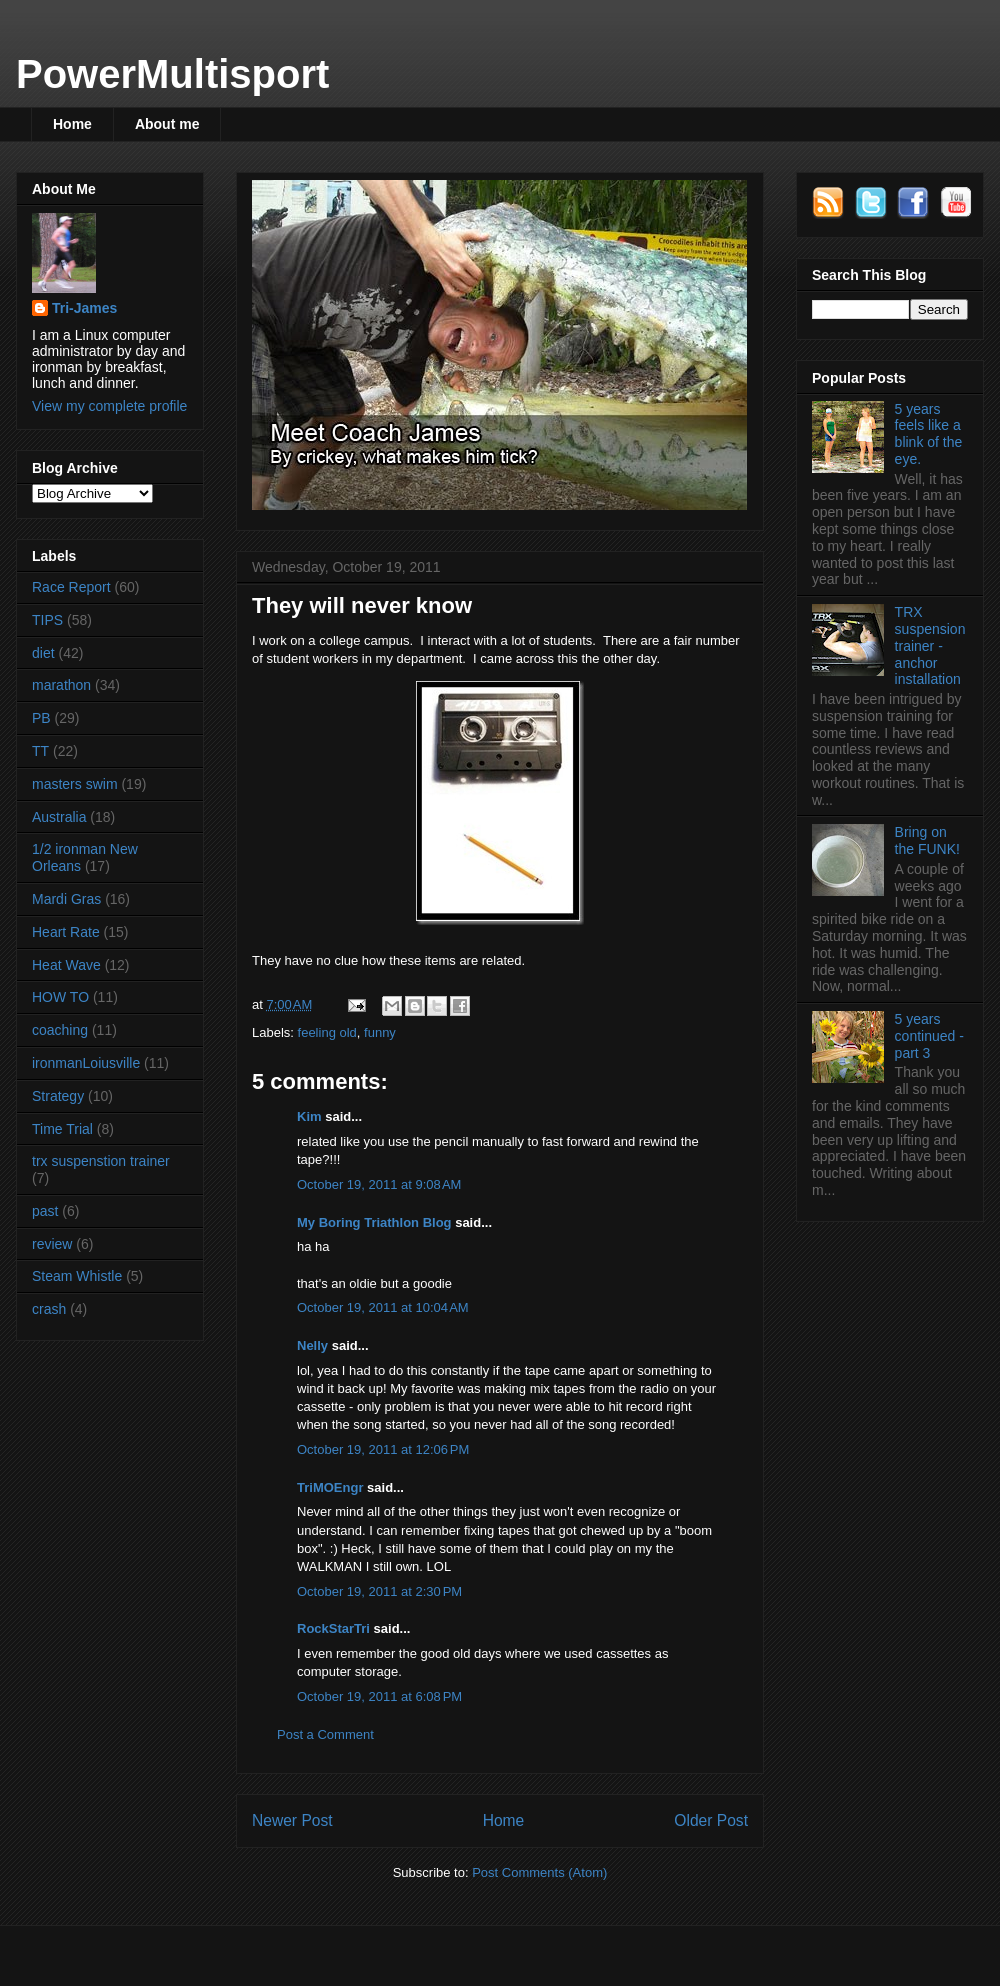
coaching (60, 1030)
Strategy (58, 1096)
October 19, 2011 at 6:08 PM (379, 1696)
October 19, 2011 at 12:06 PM (383, 1449)
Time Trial (62, 1129)
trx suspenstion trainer (101, 1161)
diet (43, 653)
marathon (61, 685)
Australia (59, 817)
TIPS (47, 620)
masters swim (75, 784)
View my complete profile (109, 406)
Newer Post (292, 1820)
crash (49, 1309)
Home (72, 124)
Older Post (711, 1820)
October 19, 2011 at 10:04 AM (383, 1307)
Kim (309, 1116)
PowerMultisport (172, 74)
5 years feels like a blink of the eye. (929, 434)
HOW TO (60, 997)
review (52, 1244)
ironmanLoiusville (86, 1063)
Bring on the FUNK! (927, 840)
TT (40, 751)
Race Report (71, 587)
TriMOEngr (330, 1487)
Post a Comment (325, 1734)
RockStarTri (333, 1628)
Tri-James (84, 308)
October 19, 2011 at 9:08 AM (379, 1184)
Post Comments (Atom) (539, 1872)
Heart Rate (66, 932)
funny (380, 1032)
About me (167, 124)
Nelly (312, 1345)
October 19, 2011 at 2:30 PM (379, 1591)
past (45, 1211)
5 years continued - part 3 (929, 1036)
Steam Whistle (77, 1276)
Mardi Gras (66, 899)
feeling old (327, 1032)
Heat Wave (66, 965)
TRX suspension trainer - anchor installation (930, 645)
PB (41, 718)
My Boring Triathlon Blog (374, 1222)
